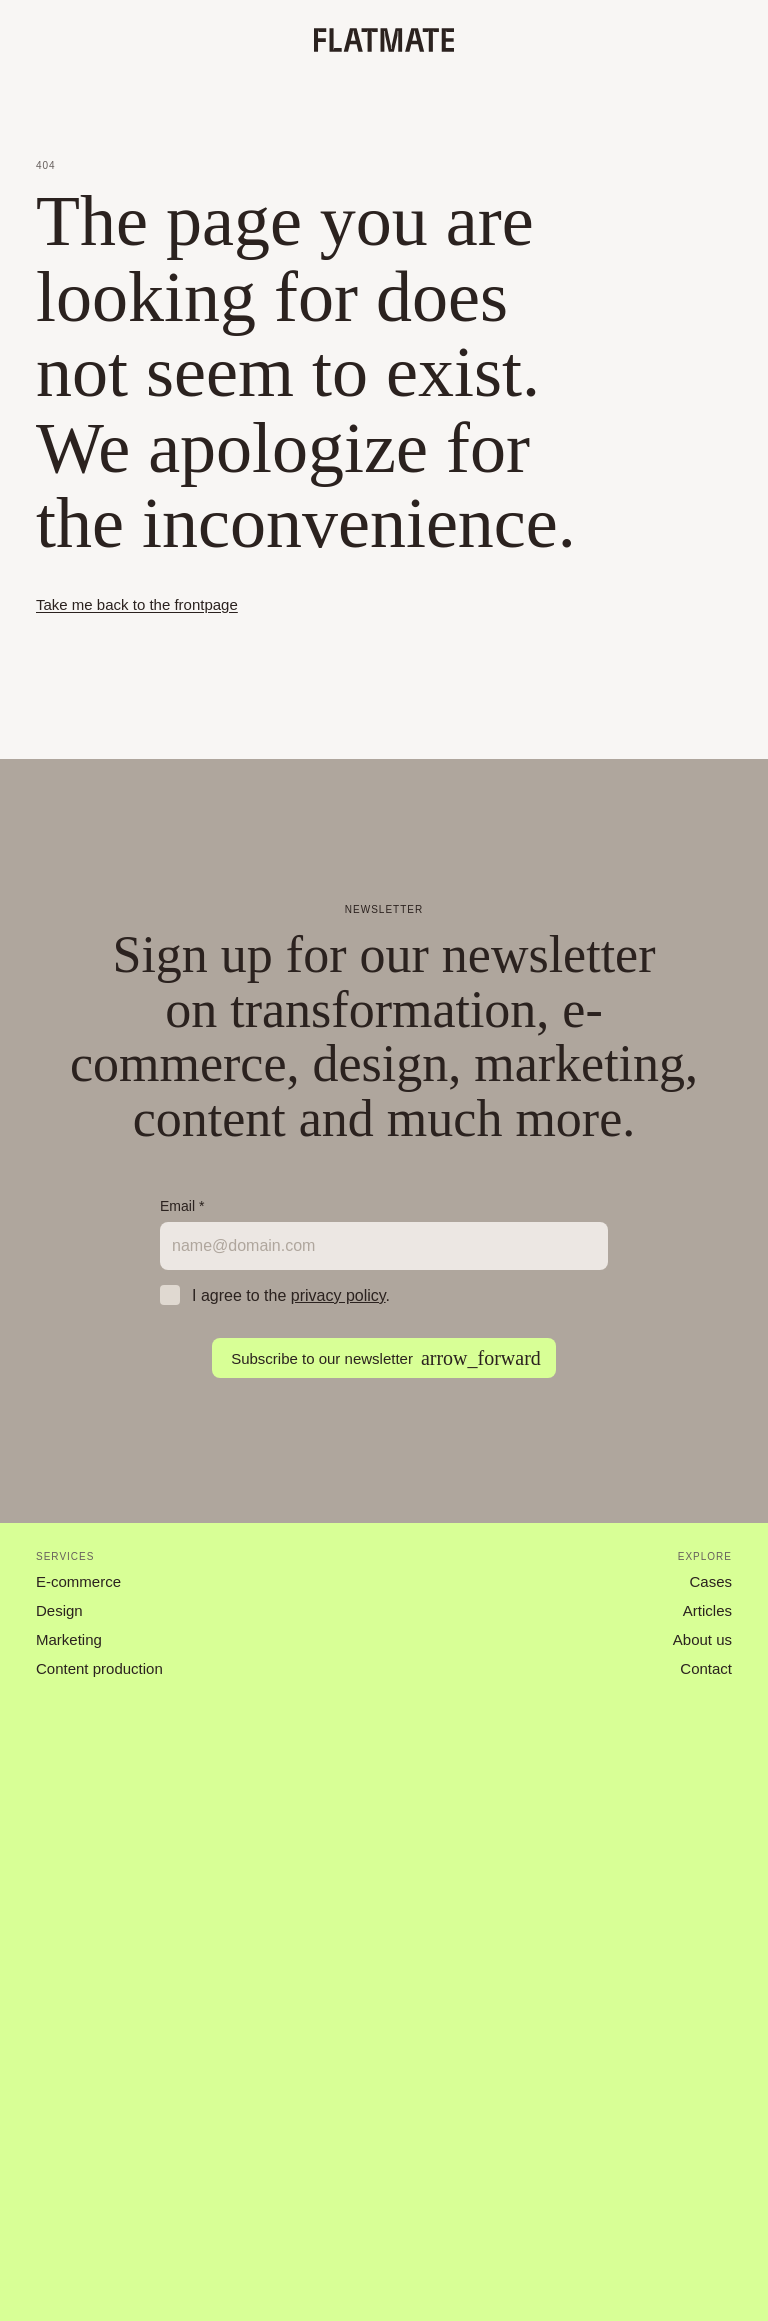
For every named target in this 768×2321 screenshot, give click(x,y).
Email (182, 1206)
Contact (706, 1668)
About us (702, 1639)
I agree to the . (291, 1295)
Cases (710, 1581)
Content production (99, 1668)
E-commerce (78, 1581)
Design (59, 1610)
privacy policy (338, 1295)
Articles (707, 1610)
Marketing (69, 1639)
